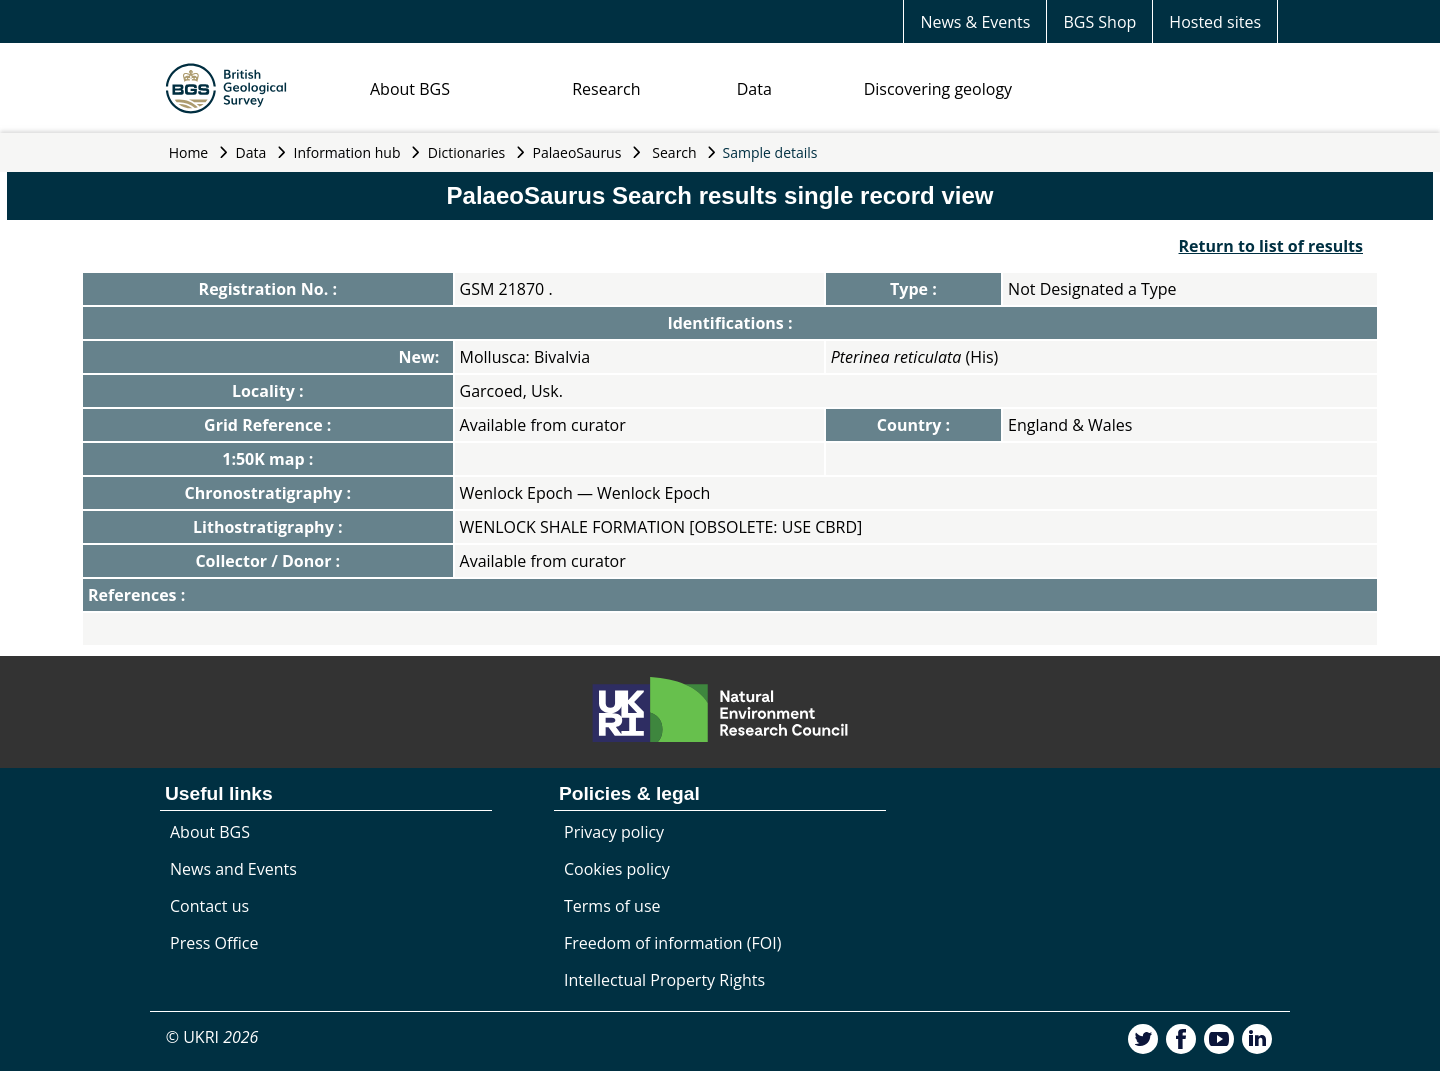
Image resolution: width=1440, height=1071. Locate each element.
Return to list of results (1271, 246)
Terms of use (612, 906)
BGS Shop (1099, 22)
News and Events (233, 869)
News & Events (975, 22)
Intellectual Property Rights (664, 980)
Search (674, 152)
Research (606, 89)
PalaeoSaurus (577, 152)
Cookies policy (617, 869)
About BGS (410, 89)
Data (754, 89)
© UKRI (212, 1037)
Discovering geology (938, 89)
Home (189, 152)
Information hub (347, 152)
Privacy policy (614, 832)
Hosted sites (1215, 22)
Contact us (209, 906)
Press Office (214, 943)
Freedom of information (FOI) (672, 943)
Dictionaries (467, 152)
